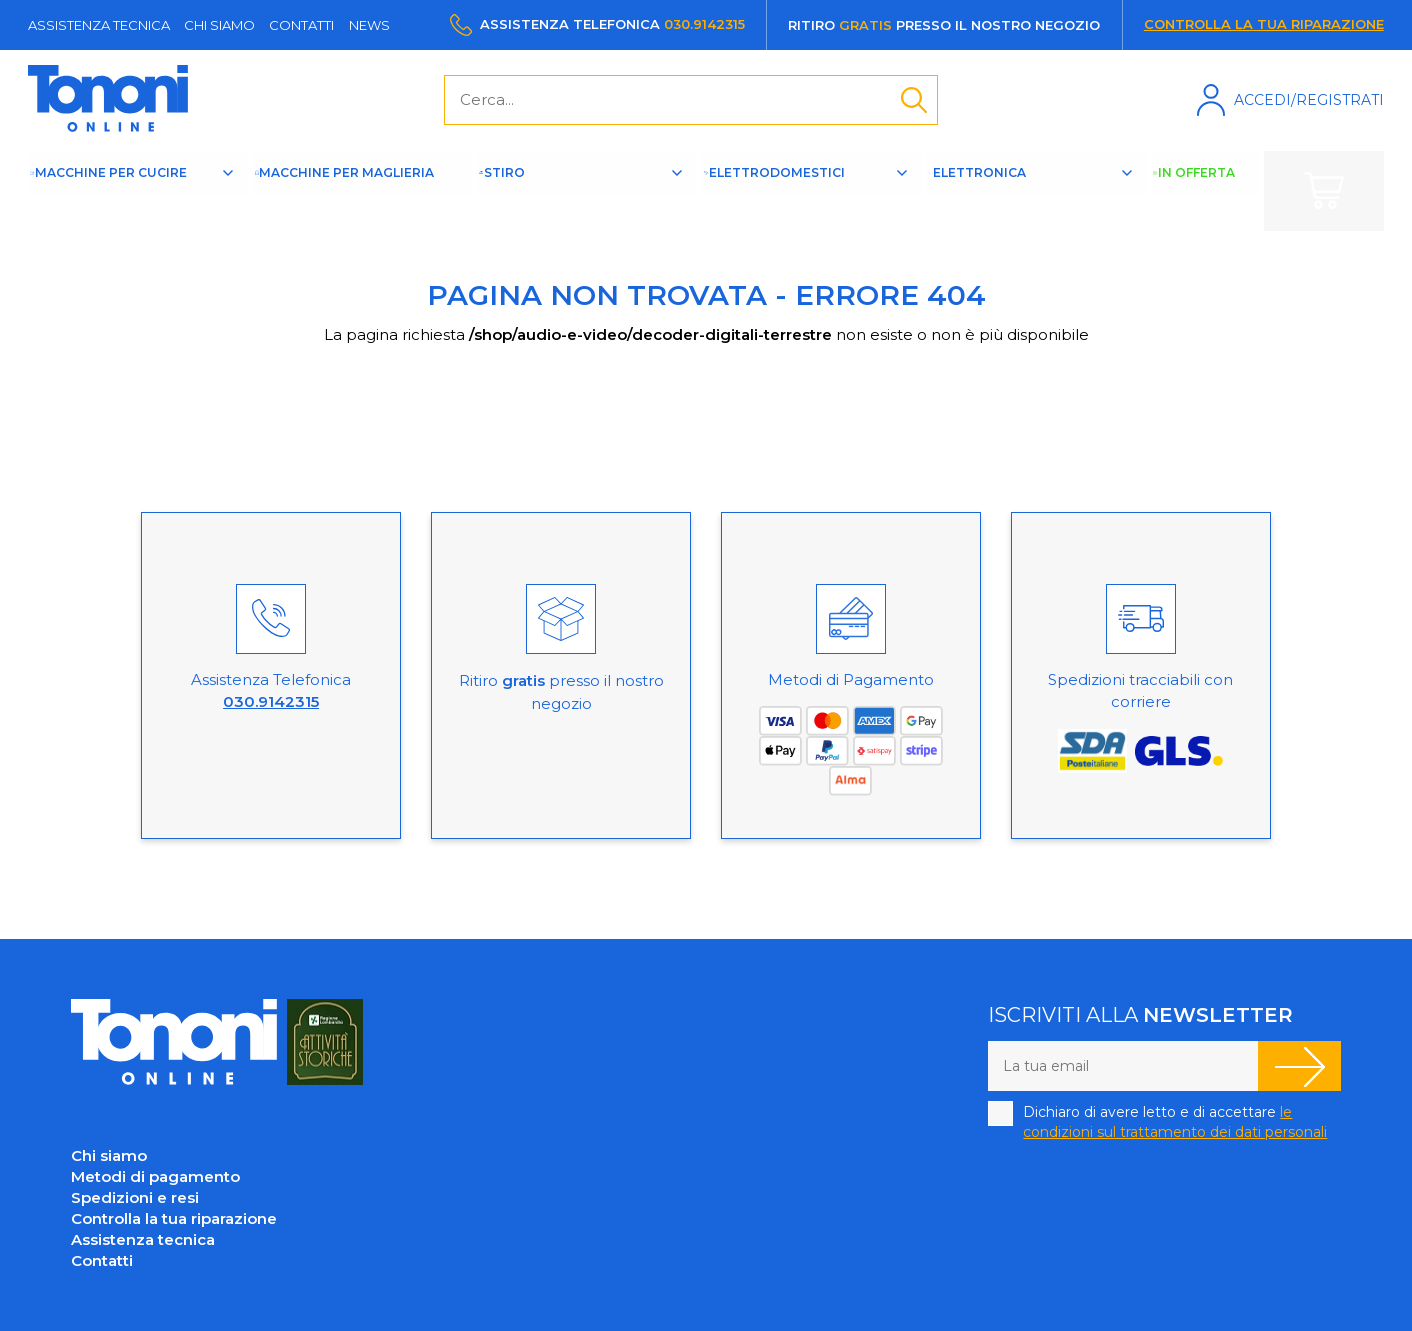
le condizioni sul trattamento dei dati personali (1175, 1122)
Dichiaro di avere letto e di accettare (1175, 1122)
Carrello (1324, 191)
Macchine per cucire (135, 190)
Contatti (301, 25)
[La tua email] (1123, 1066)
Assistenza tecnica (99, 25)
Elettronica (1018, 190)
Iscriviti (1299, 1066)
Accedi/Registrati (1309, 100)
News (369, 25)
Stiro (559, 190)
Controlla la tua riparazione (1264, 24)
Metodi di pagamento (155, 1176)
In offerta (1209, 190)
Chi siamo (219, 25)
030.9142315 (704, 24)
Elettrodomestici (808, 190)
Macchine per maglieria (362, 190)
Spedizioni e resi (135, 1197)
